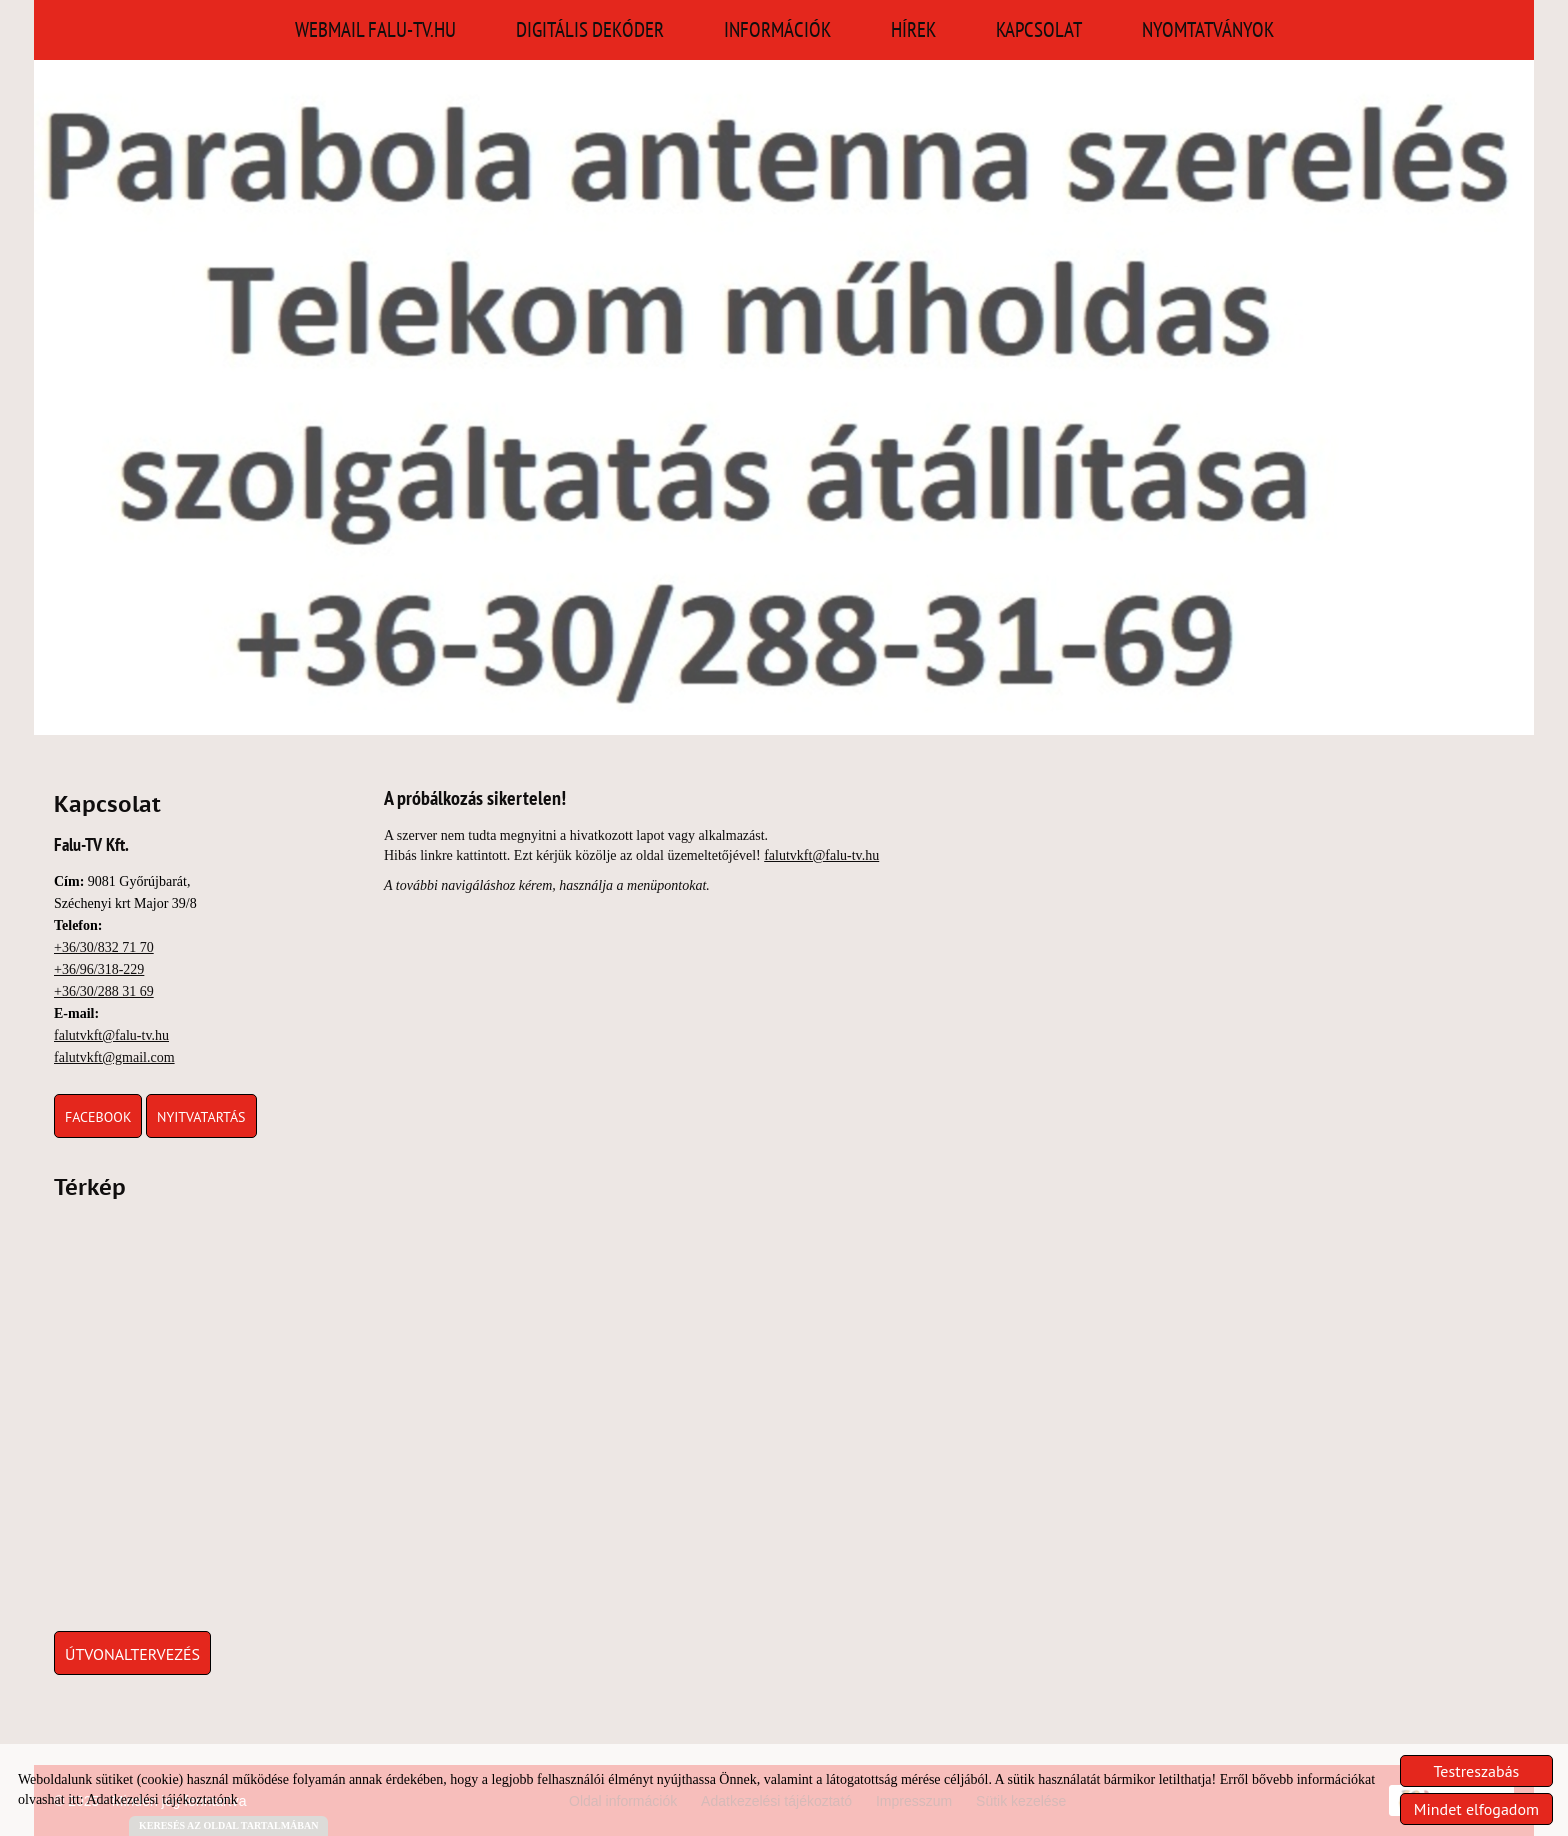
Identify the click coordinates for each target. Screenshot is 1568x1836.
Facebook (98, 1117)
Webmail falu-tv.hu (375, 29)
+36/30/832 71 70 (104, 947)
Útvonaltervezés (132, 1654)
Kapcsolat (1039, 29)
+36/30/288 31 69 (104, 991)
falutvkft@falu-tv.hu (111, 1035)
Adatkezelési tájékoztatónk (161, 1799)
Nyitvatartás (201, 1117)
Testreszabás (1477, 1771)
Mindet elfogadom (1476, 1809)
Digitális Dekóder (590, 29)
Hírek (913, 29)
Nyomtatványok (1208, 29)
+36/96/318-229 (99, 969)
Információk (777, 29)
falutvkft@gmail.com (114, 1057)
